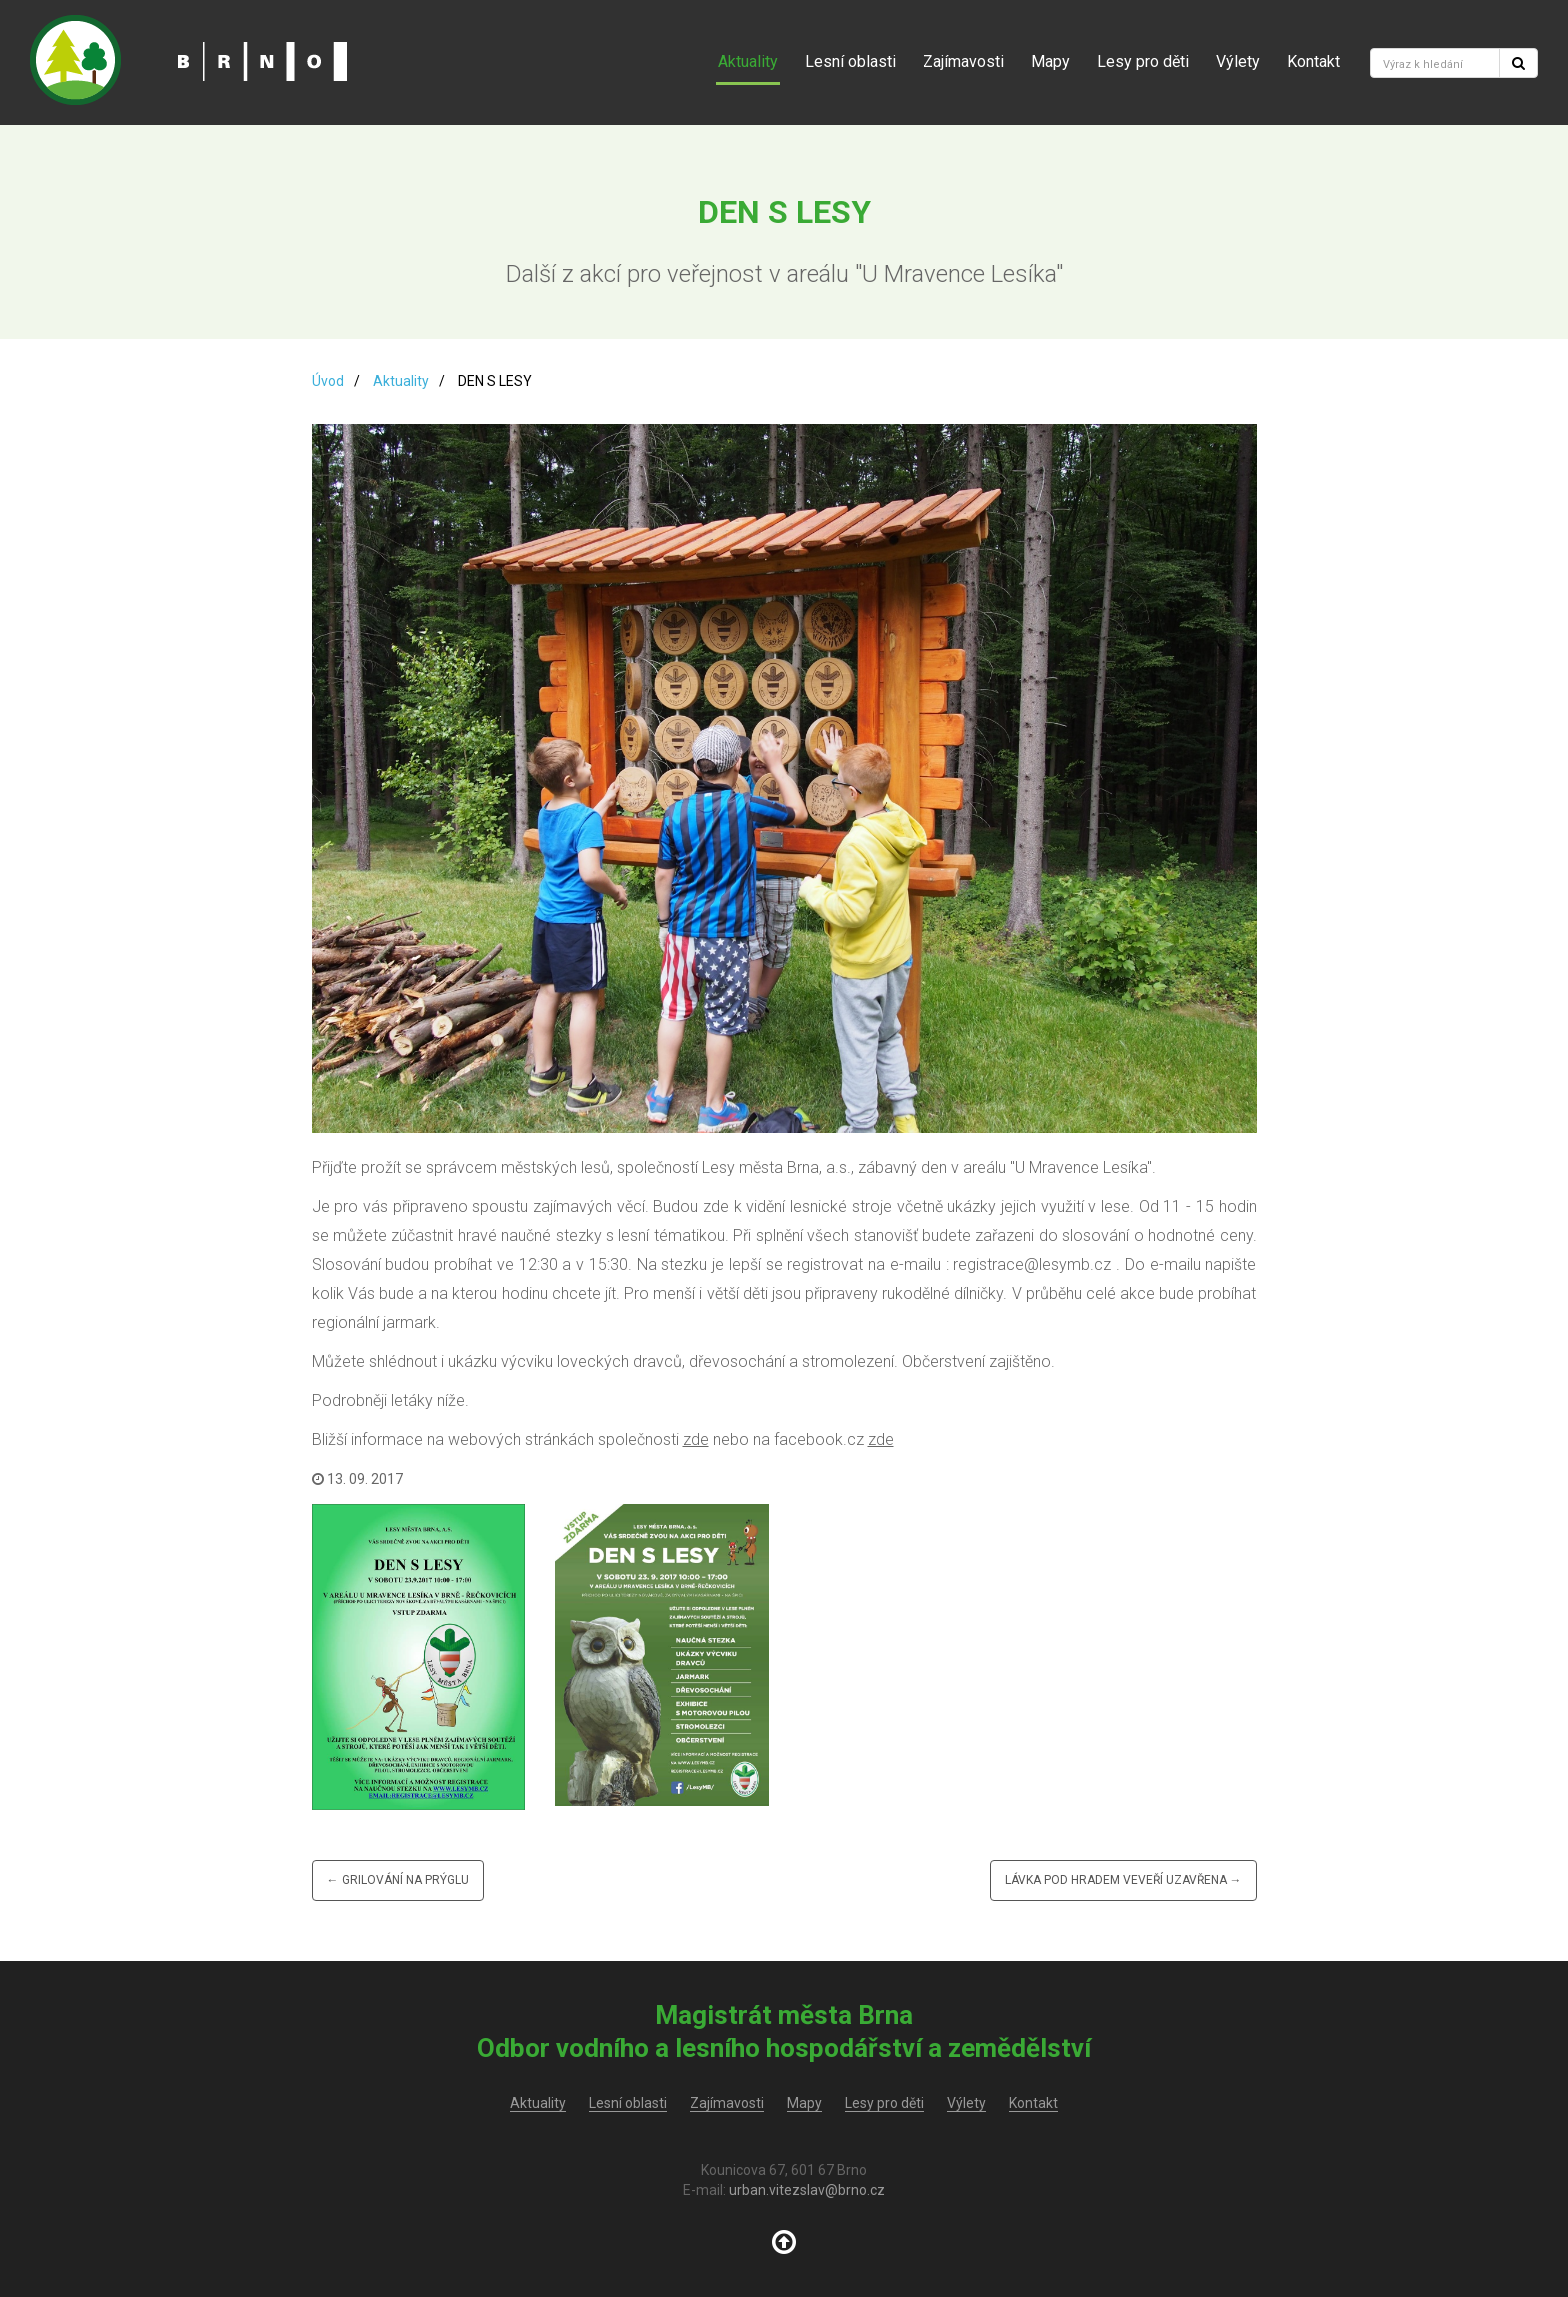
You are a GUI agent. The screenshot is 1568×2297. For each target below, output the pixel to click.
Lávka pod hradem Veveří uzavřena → (1123, 1880)
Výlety (1238, 61)
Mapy (1050, 61)
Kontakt (1313, 61)
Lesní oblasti (850, 61)
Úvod (328, 381)
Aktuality (748, 61)
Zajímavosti (963, 61)
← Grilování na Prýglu (398, 1880)
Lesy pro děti (1143, 61)
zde (696, 1439)
